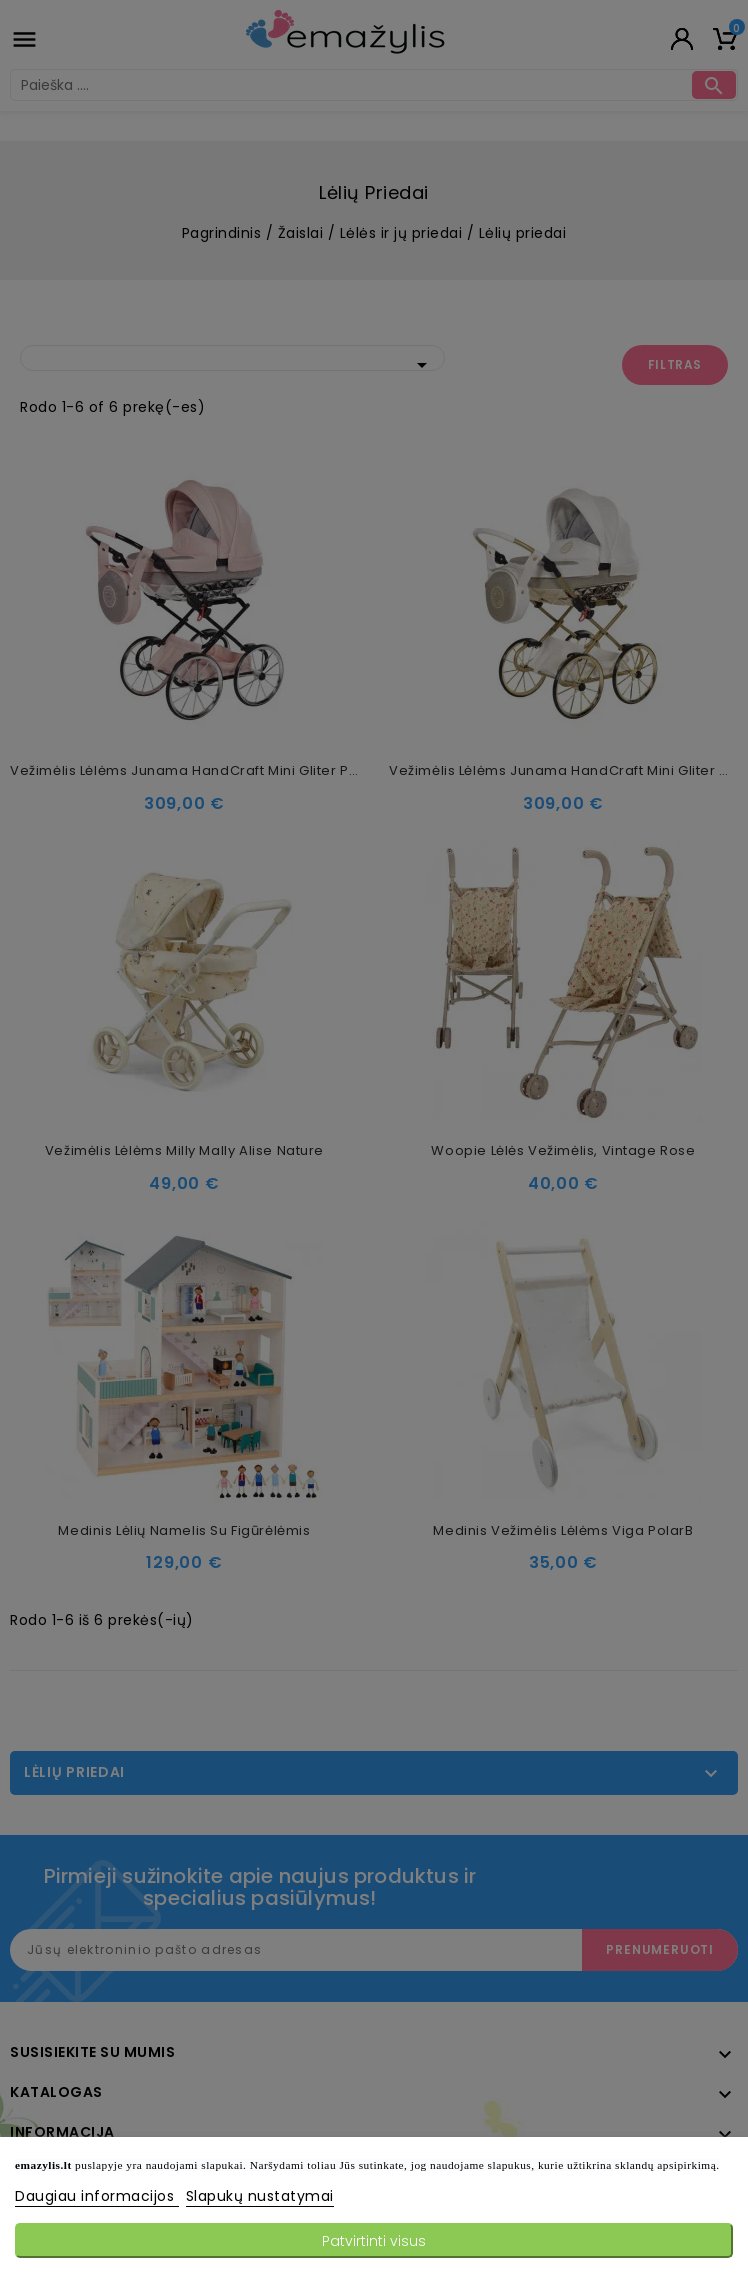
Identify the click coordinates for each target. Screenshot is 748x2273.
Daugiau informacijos (97, 2196)
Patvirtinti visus (374, 2241)
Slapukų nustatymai (260, 2196)
